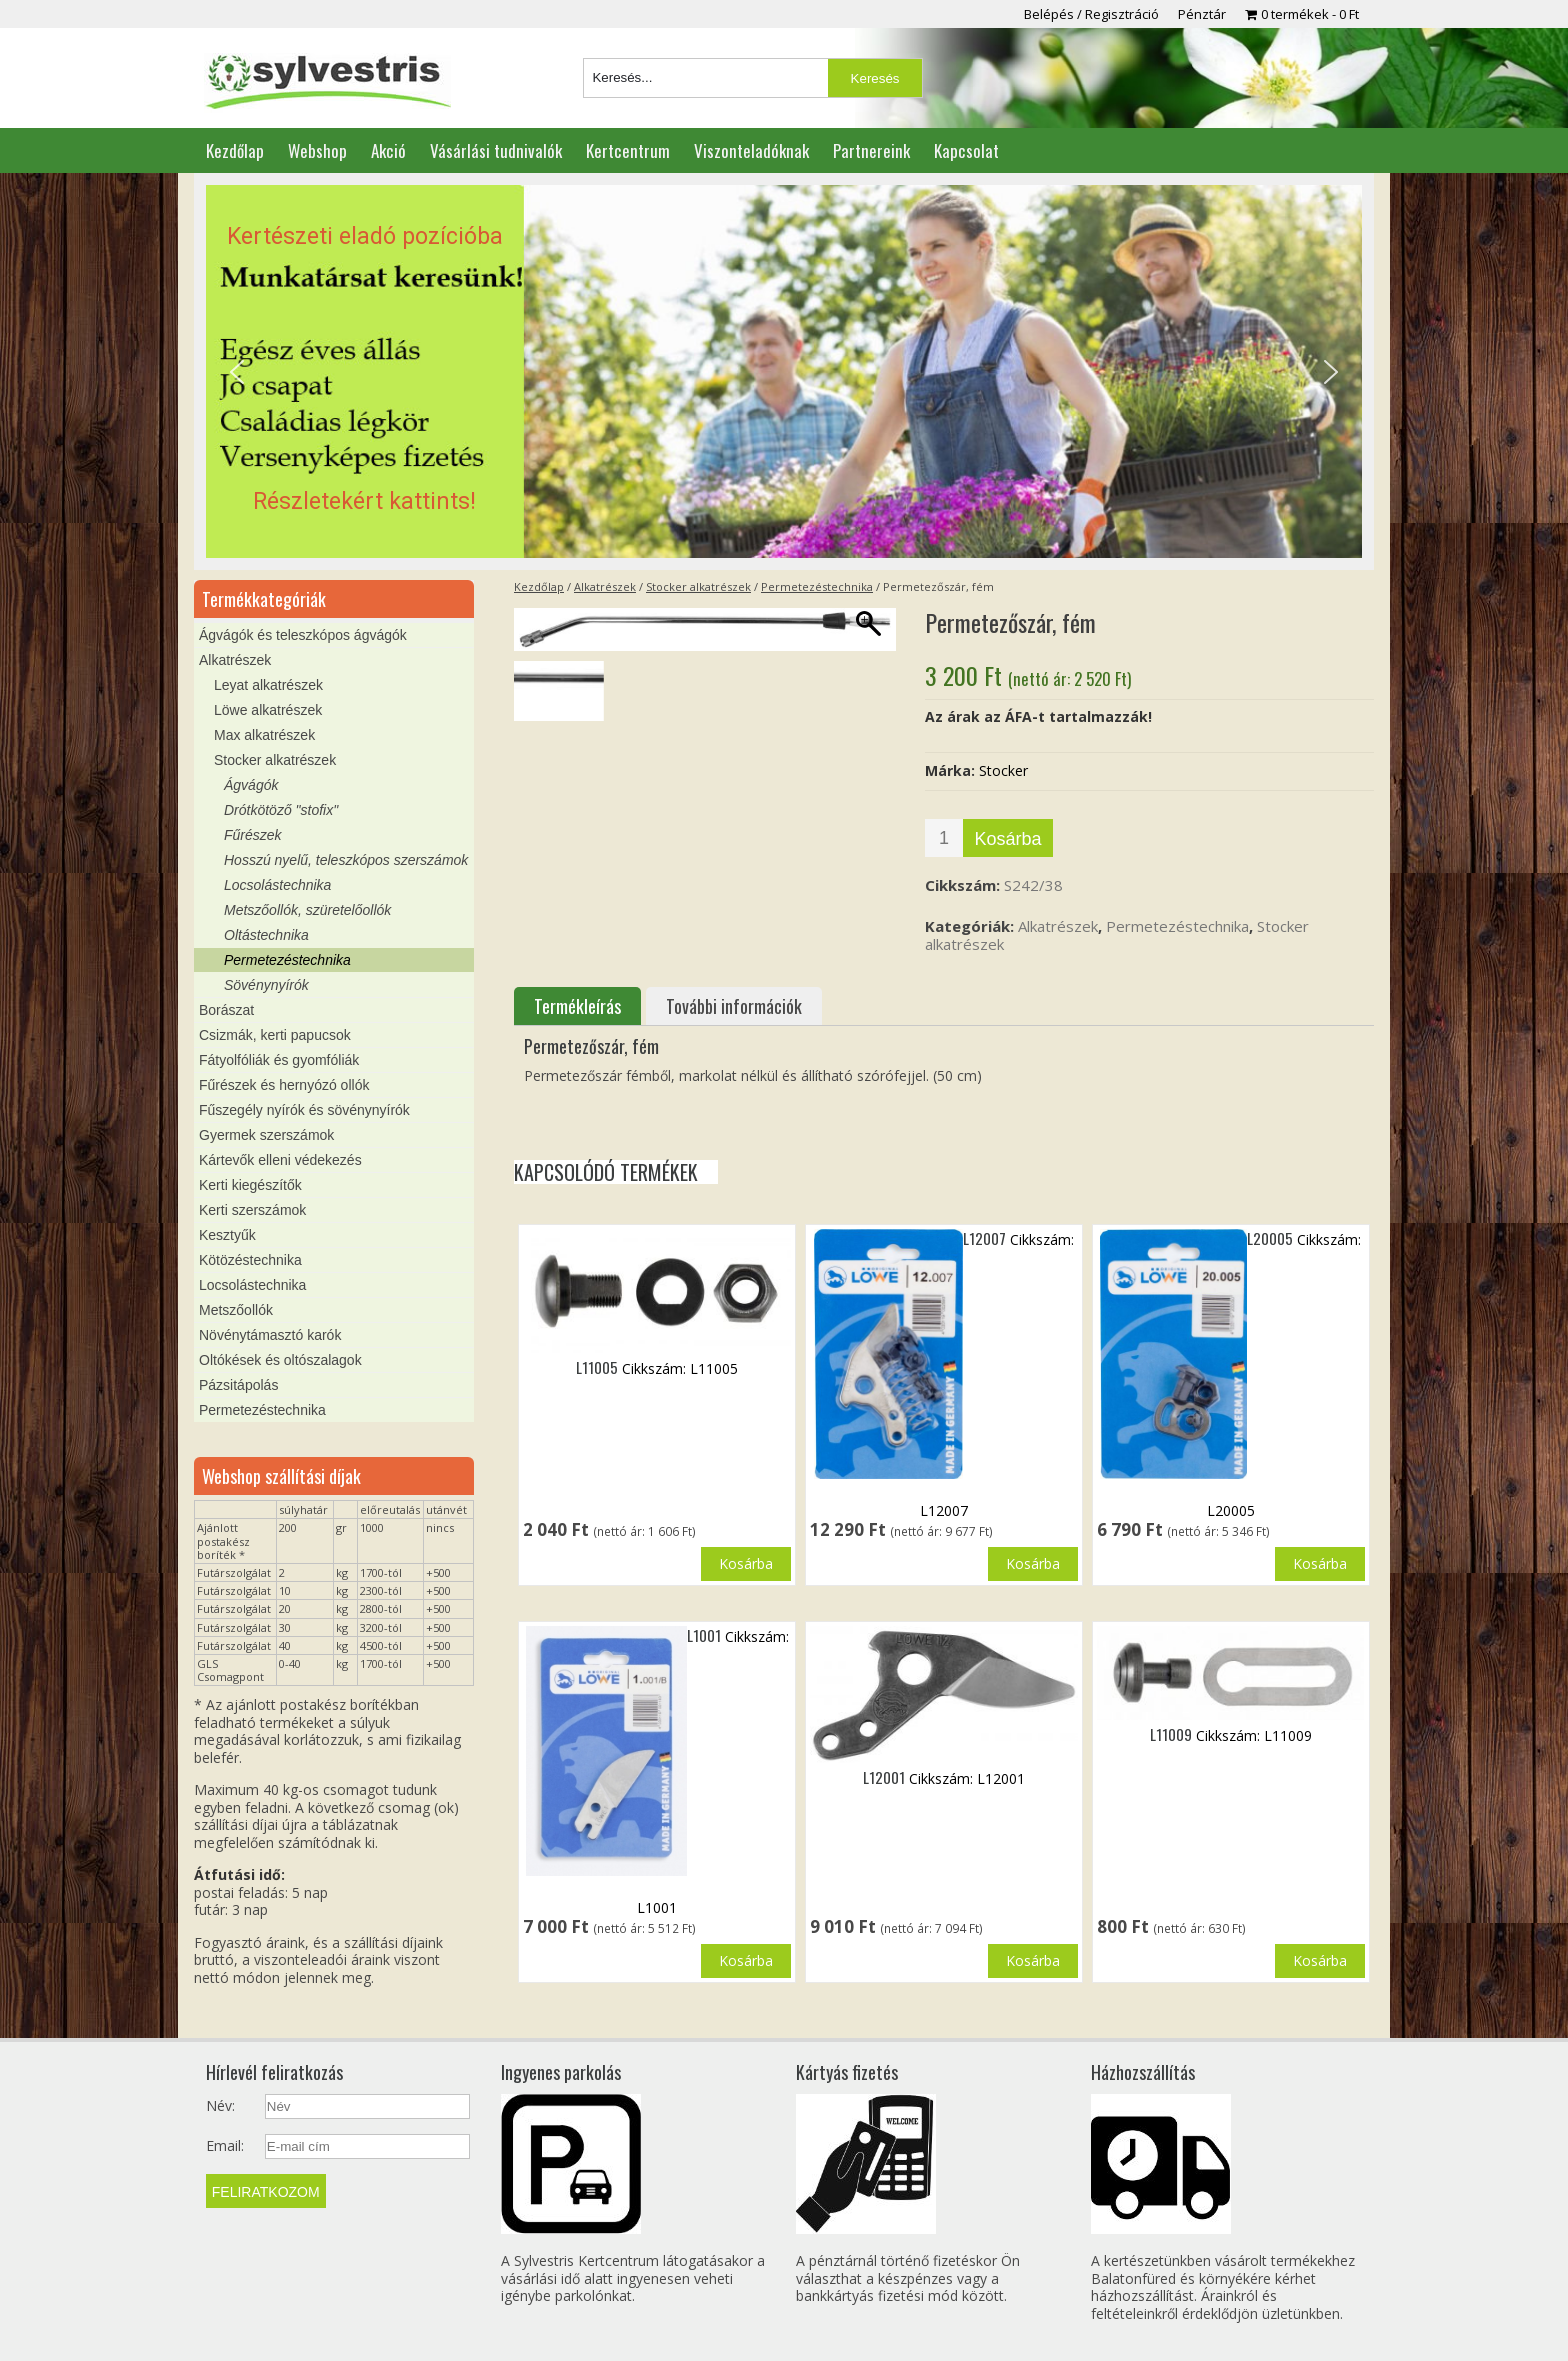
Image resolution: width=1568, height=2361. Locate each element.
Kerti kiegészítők (250, 1185)
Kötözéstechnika (250, 1260)
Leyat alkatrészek (268, 685)
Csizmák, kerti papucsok (275, 1035)
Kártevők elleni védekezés (280, 1160)
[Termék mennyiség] (944, 838)
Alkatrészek (605, 586)
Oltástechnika (266, 935)
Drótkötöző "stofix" (281, 810)
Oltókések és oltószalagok (280, 1360)
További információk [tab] (734, 1006)
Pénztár (1202, 14)
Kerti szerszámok (252, 1210)
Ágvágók (251, 785)
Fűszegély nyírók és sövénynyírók (304, 1110)
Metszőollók (236, 1310)
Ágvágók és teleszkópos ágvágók (303, 635)
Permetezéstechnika (817, 586)
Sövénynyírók (266, 985)
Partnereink (871, 150)
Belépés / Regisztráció (1091, 14)
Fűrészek (253, 835)
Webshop (317, 150)
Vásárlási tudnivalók (496, 150)
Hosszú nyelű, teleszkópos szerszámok (346, 860)
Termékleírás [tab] (577, 1006)
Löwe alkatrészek (268, 710)
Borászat (226, 1010)
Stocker (1003, 770)
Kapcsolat (966, 150)
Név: (220, 2106)
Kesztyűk (227, 1235)
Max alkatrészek (264, 735)
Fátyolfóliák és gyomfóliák (279, 1060)
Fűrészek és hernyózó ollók (284, 1085)
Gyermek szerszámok (266, 1135)
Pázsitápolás (238, 1385)
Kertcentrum (628, 150)
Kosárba (1007, 839)
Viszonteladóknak (751, 150)
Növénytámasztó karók (270, 1335)
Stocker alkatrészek (698, 586)
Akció (388, 150)
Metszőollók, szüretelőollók (307, 910)
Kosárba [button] (746, 1563)
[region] (784, 372)
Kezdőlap (235, 150)
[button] (784, 372)
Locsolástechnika (277, 885)
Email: (225, 2146)
